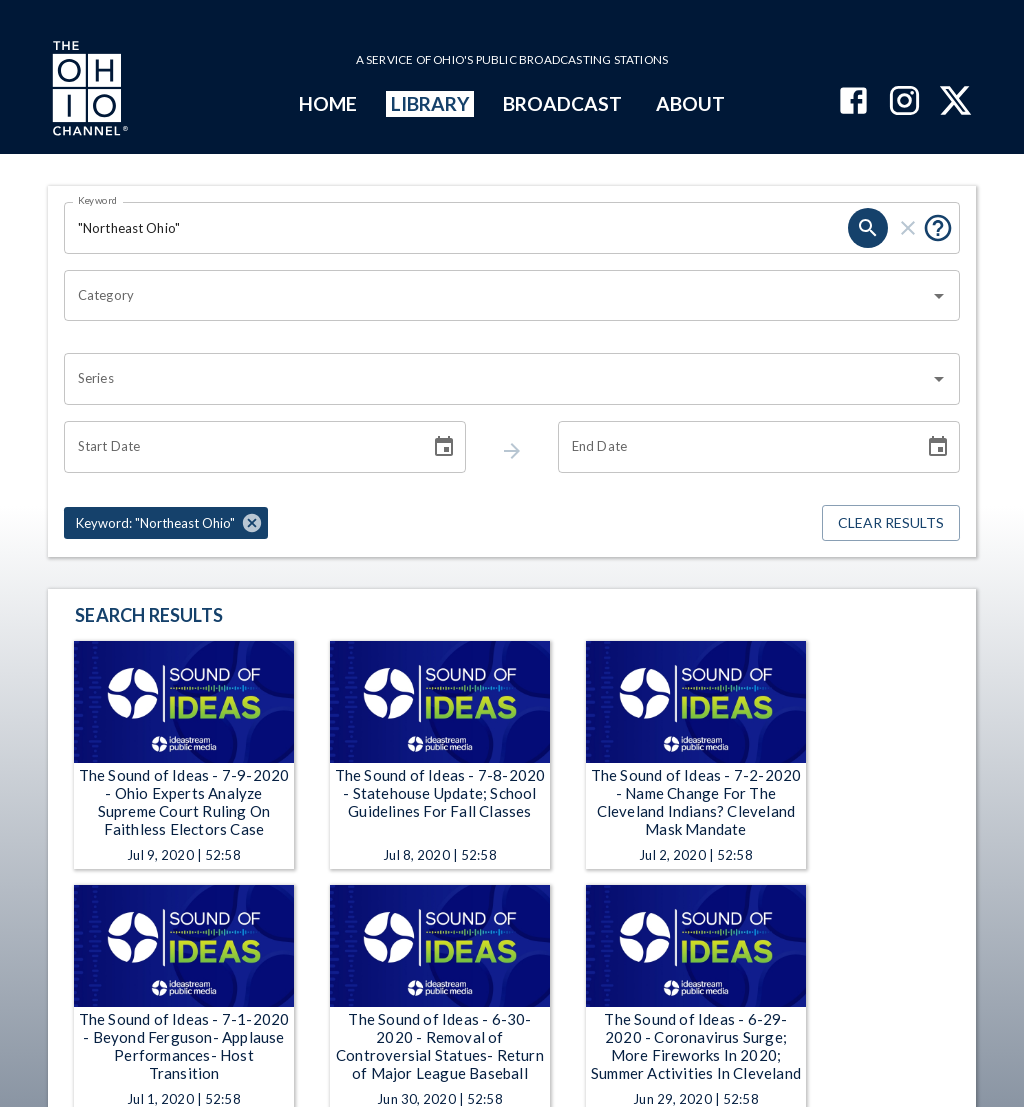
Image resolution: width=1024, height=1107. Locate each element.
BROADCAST (563, 103)
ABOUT (690, 103)
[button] (166, 523)
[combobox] (497, 296)
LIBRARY (430, 103)
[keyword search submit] (868, 228)
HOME (328, 103)
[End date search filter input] (734, 447)
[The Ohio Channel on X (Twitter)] (955, 102)
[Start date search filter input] (240, 447)
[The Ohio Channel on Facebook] (853, 102)
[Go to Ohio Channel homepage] (88, 91)
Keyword (98, 200)
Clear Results (891, 523)
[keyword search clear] (908, 228)
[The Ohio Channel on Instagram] (904, 102)
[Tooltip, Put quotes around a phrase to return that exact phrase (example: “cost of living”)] (938, 228)
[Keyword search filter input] (456, 228)
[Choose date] (444, 447)
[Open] (939, 296)
